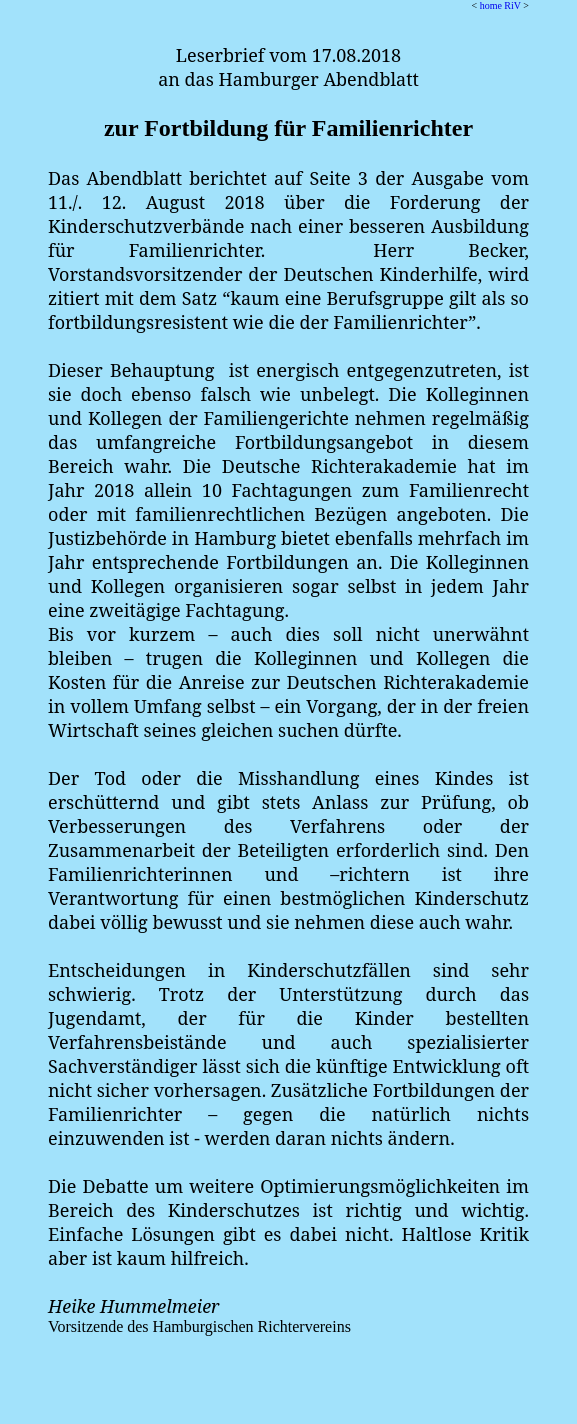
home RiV (500, 5)
